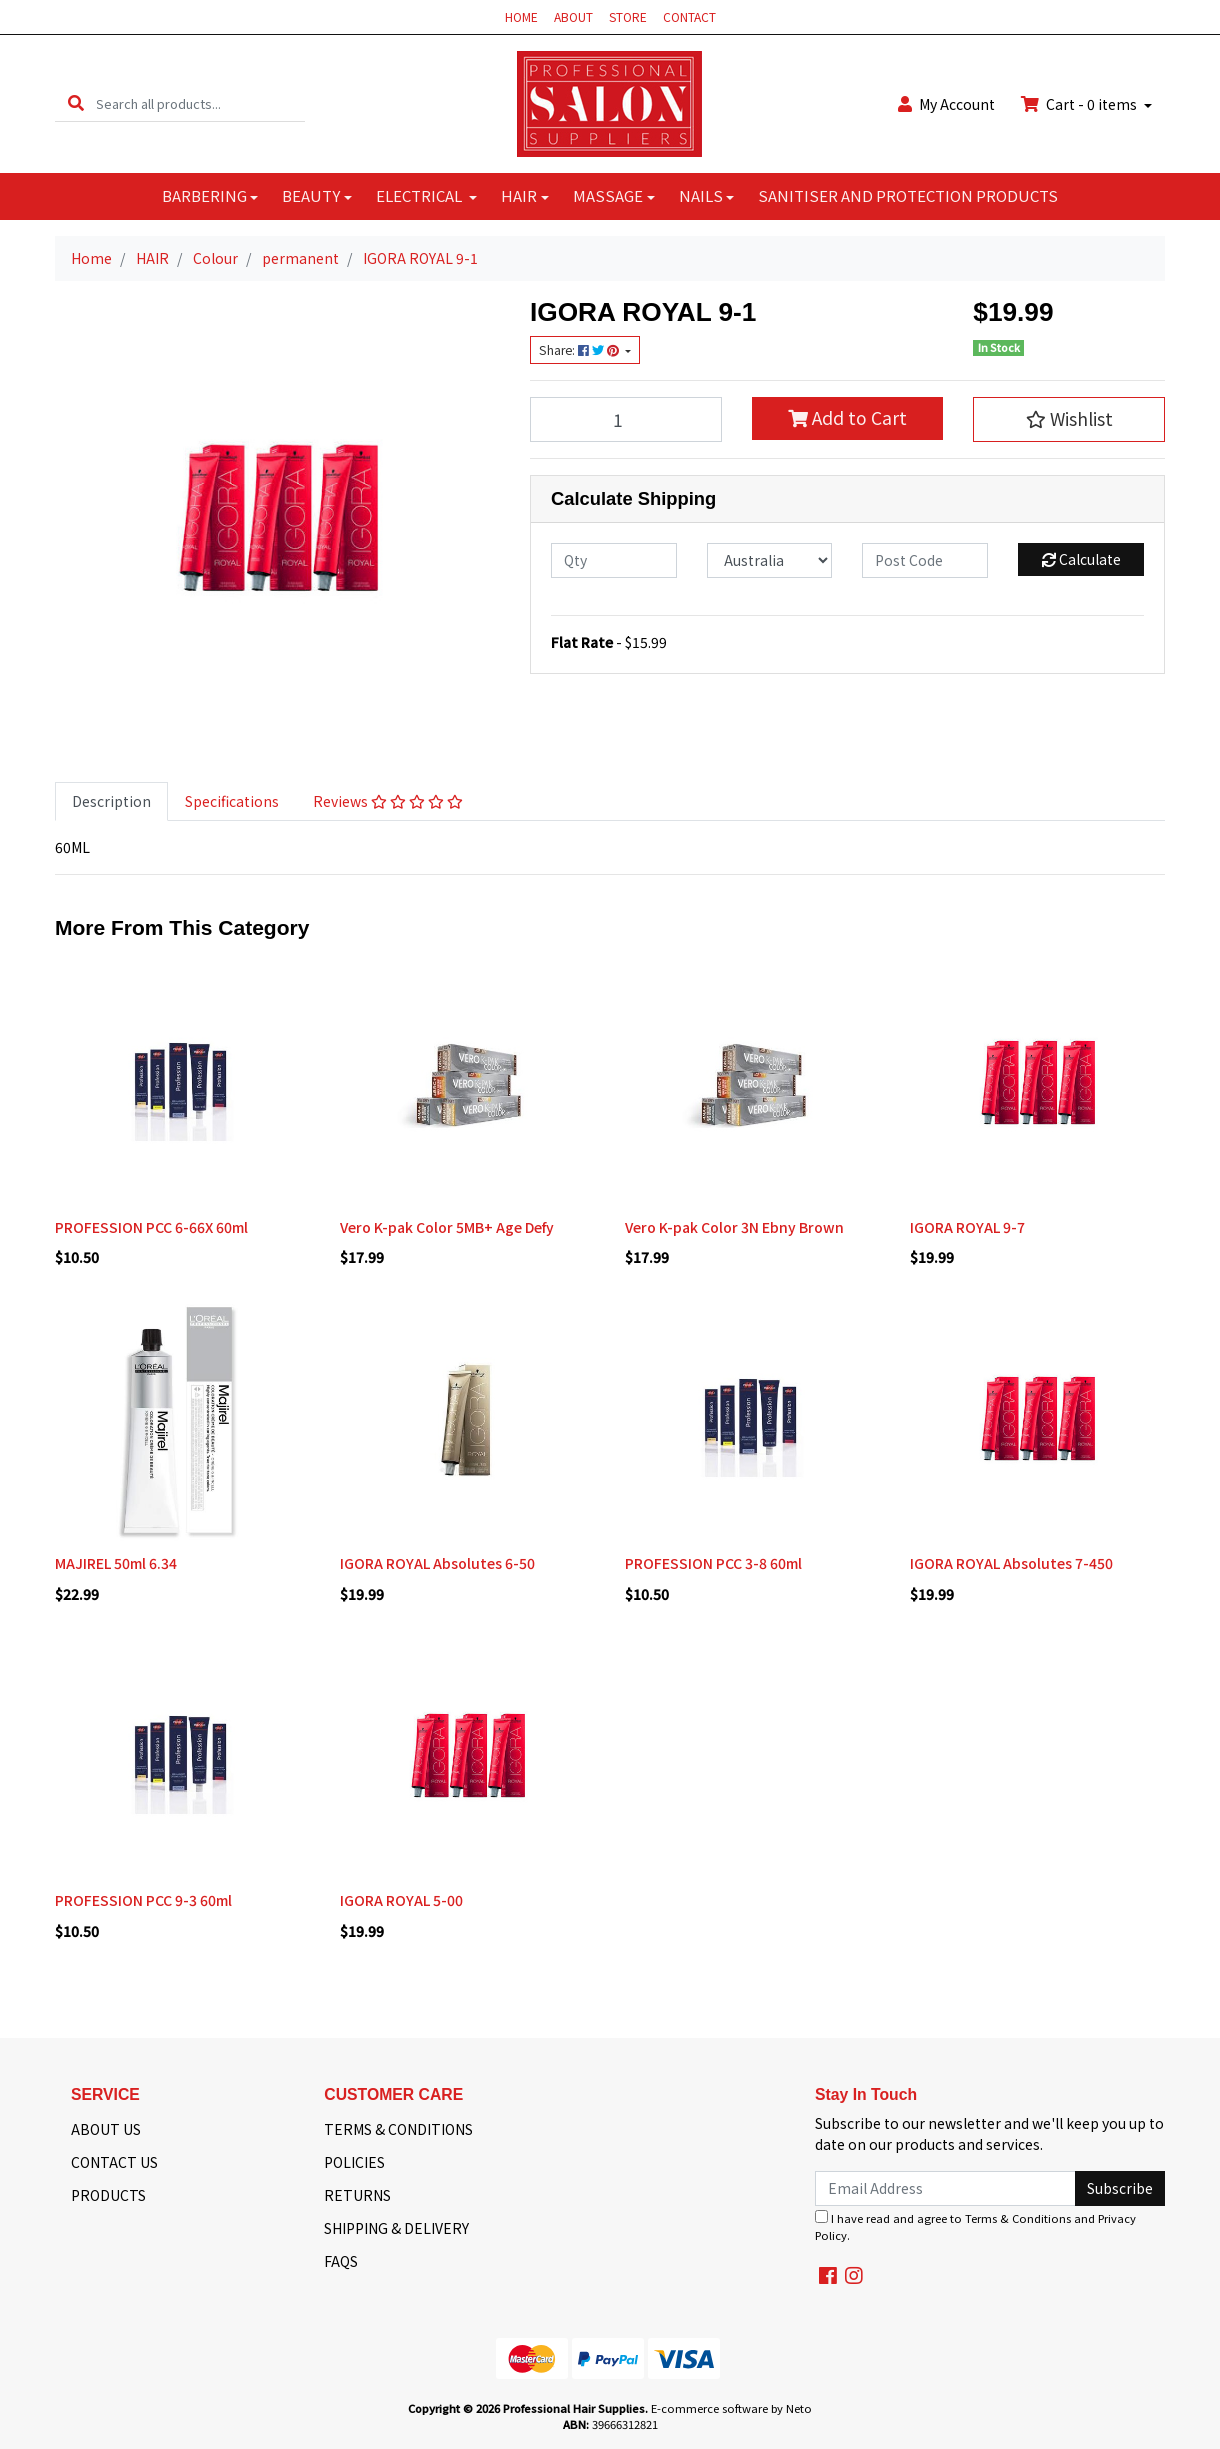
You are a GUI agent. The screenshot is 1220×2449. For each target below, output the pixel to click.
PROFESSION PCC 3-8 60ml (713, 1563)
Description (111, 801)
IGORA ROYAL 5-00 (401, 1900)
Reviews (388, 801)
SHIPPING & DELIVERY (396, 2228)
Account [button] (946, 104)
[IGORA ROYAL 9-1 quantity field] (626, 419)
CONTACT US (114, 2162)
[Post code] (925, 560)
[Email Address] (945, 2188)
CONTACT (689, 16)
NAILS (701, 195)
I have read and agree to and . (975, 2226)
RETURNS (357, 2195)
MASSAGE (608, 195)
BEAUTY (311, 195)
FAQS (341, 2261)
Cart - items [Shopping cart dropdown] (1080, 104)
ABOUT (573, 16)
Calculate (1081, 559)
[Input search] (200, 103)
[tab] (111, 801)
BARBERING (204, 195)
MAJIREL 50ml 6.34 (116, 1563)
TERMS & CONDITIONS (398, 2129)
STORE (628, 16)
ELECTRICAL (420, 195)
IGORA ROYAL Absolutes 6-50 (437, 1563)
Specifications (232, 801)
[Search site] (76, 103)
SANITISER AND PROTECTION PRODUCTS (908, 195)
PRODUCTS (108, 2195)
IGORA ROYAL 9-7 (967, 1227)
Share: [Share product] (580, 350)
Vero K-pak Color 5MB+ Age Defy (447, 1227)
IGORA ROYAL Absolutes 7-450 (1011, 1563)
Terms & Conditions (1018, 2218)
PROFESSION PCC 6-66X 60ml (151, 1227)
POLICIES (354, 2162)
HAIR (519, 195)
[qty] (614, 560)
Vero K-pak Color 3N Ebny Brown (734, 1227)
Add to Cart (847, 417)
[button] (1069, 419)
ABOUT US (106, 2129)
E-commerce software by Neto (731, 2408)
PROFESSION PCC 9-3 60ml (143, 1900)
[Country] (770, 560)
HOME (521, 16)
